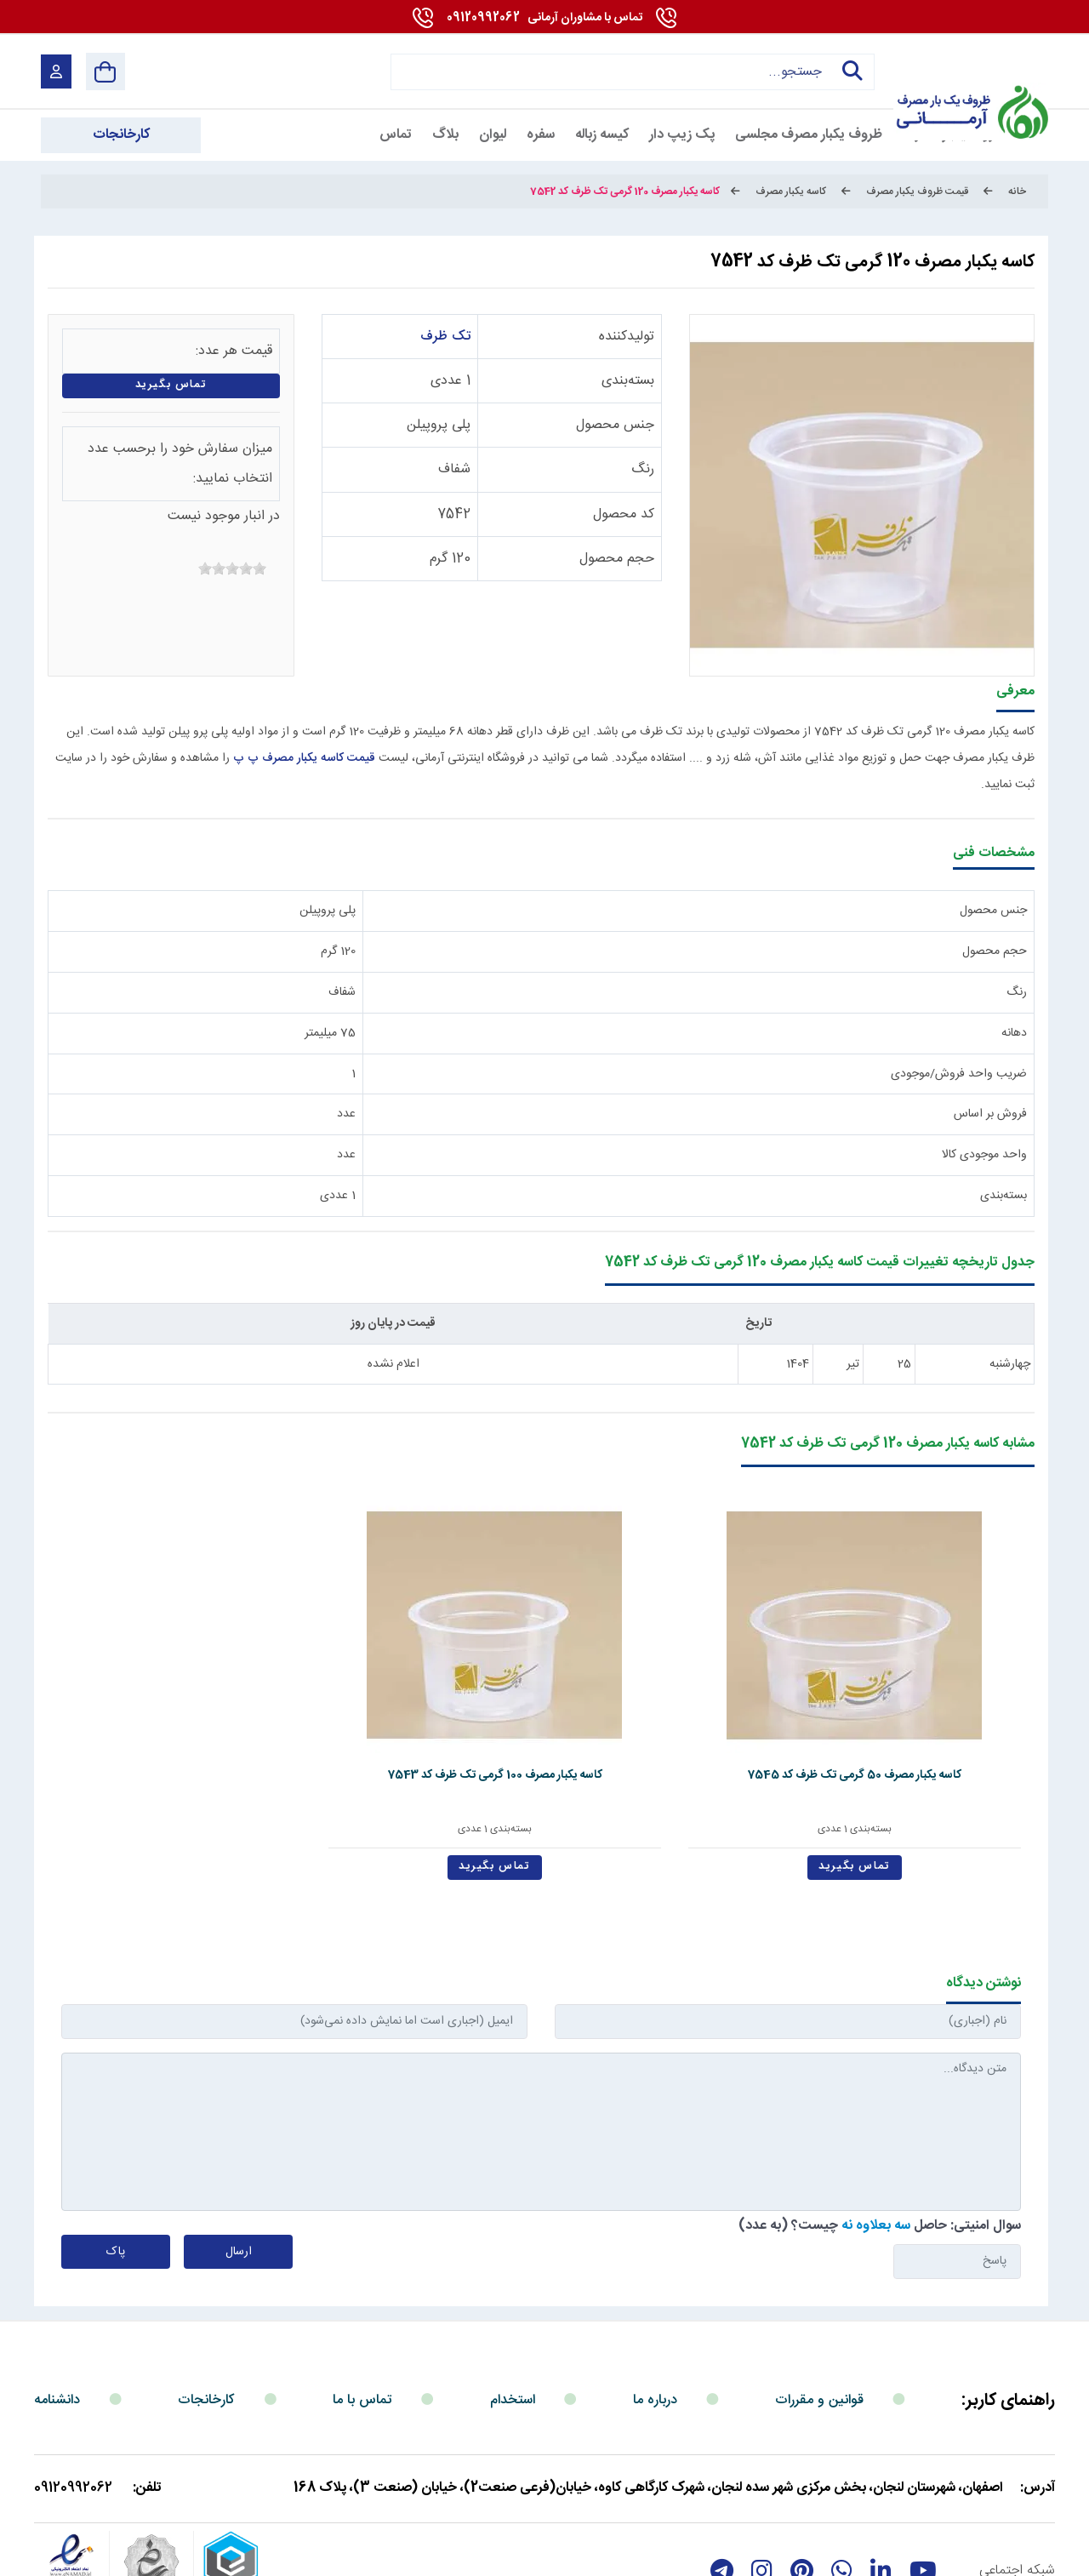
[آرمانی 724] (968, 71)
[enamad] (71, 2486)
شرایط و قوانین (1010, 2553)
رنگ (642, 469)
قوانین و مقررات (819, 2315)
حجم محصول (616, 558)
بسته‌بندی (628, 380)
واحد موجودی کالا (984, 1155)
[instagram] (761, 2486)
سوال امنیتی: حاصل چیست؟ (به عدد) (879, 2140)
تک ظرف (445, 336)
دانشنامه (57, 2315)
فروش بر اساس (990, 1114)
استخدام (512, 2315)
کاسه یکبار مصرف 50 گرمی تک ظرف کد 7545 (936, 1698)
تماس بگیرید (171, 385)
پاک (115, 2166)
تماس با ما (362, 2315)
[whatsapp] (841, 2486)
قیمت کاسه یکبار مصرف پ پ (304, 758)
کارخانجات (206, 2315)
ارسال (238, 2166)
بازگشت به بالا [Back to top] (111, 2557)
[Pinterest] (802, 2486)
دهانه (1014, 1033)
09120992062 (544, 18)
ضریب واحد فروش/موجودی (959, 1074)
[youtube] (923, 2486)
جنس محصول (615, 425)
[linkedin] (881, 2486)
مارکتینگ (528, 2553)
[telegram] (722, 2486)
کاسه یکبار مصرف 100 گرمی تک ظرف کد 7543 (739, 1698)
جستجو (847, 71)
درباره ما (655, 2315)
